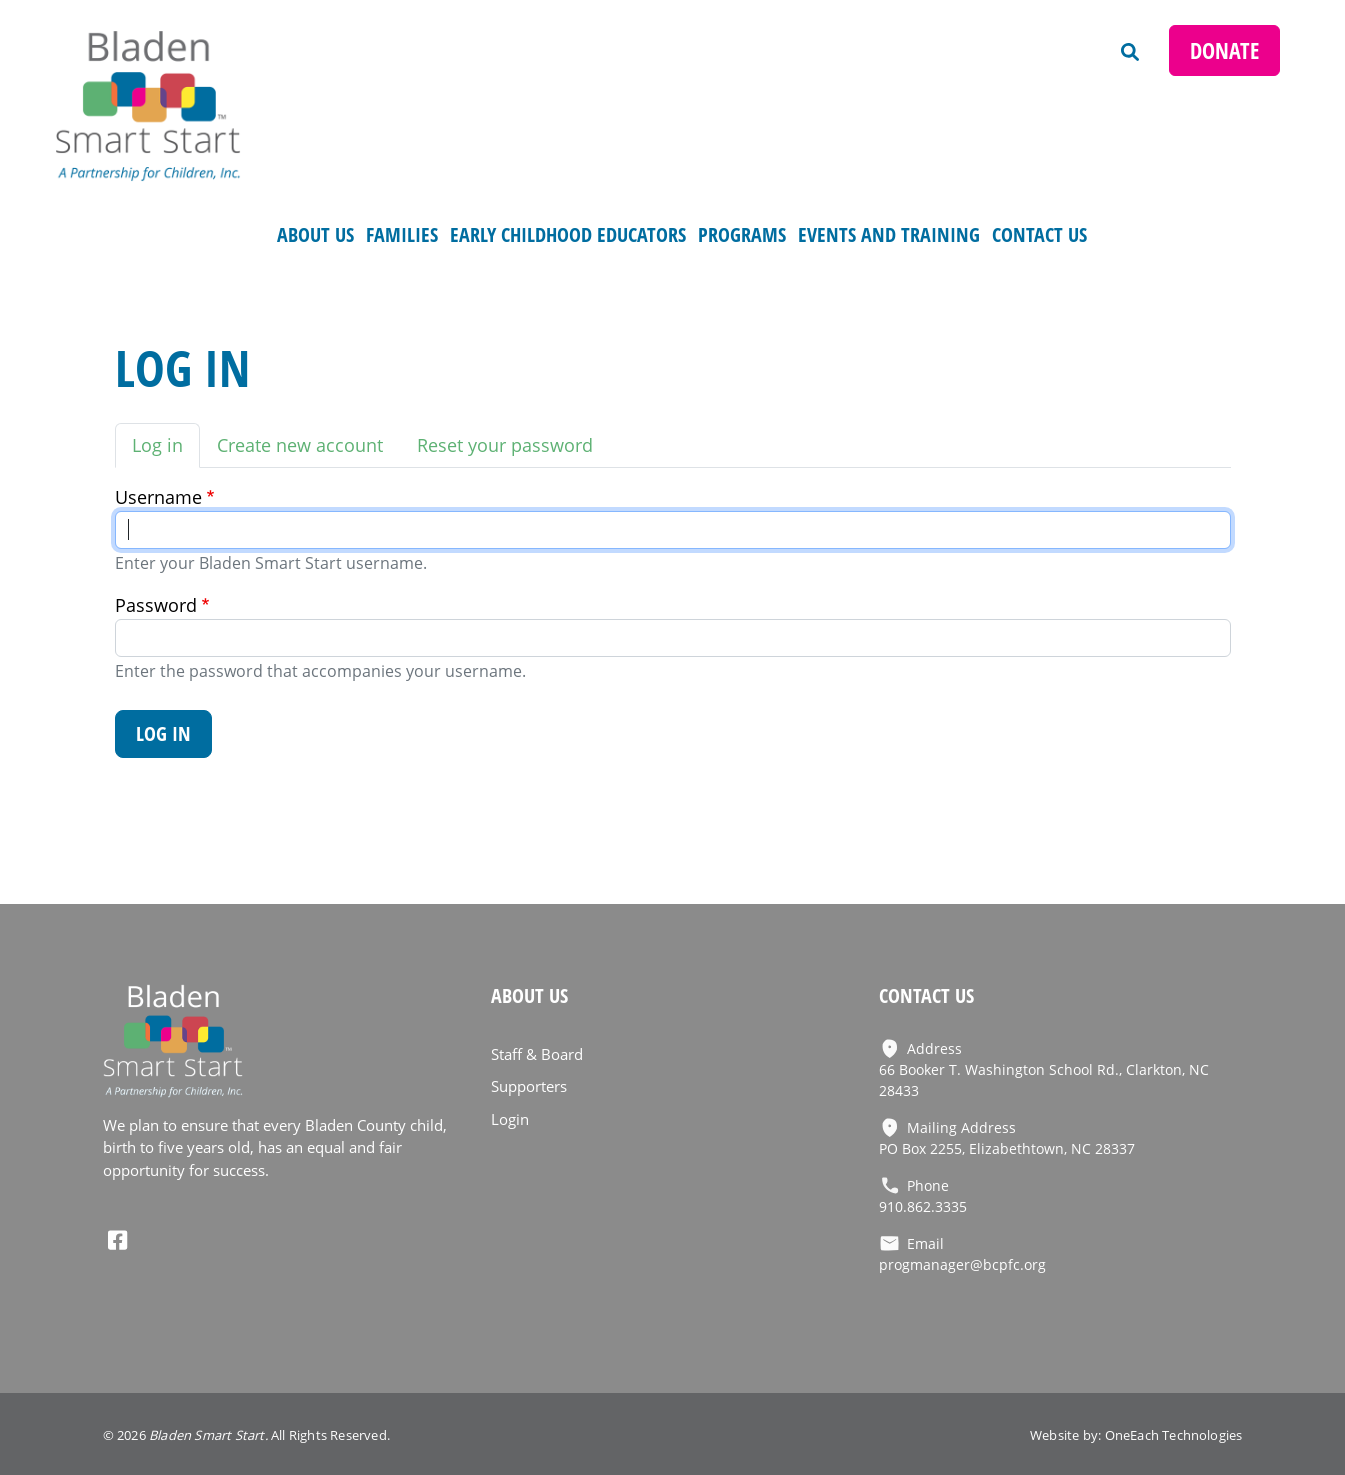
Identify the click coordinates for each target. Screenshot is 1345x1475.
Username (158, 497)
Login (510, 1119)
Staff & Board (537, 1054)
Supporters (529, 1086)
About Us (315, 234)
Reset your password (505, 445)
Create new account (300, 445)
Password (156, 605)
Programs (742, 234)
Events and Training (889, 234)
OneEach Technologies (1174, 1435)
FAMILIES (402, 234)
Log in (157, 445)
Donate (1224, 50)
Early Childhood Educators (568, 234)
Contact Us (1039, 234)
